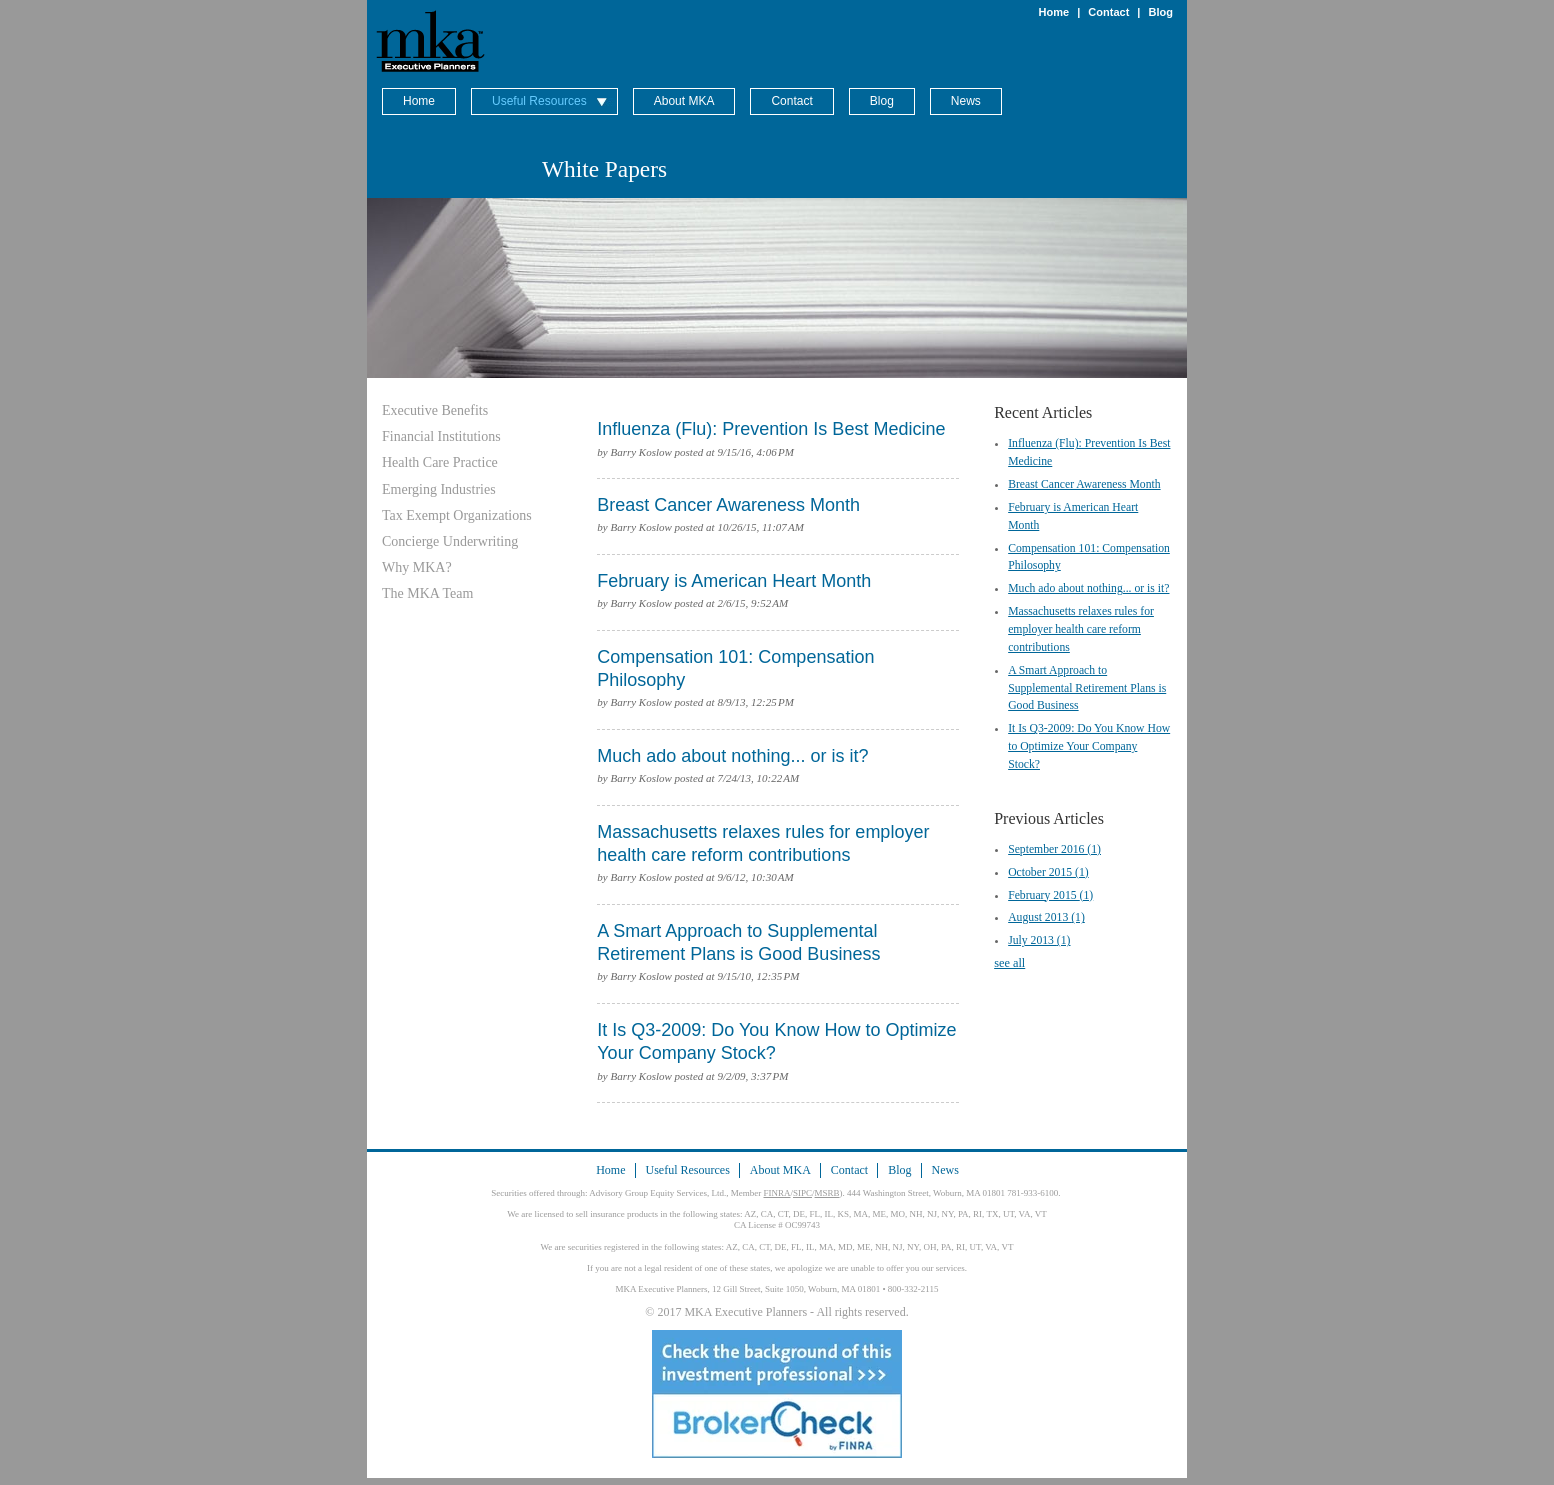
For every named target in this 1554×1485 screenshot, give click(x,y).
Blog (1161, 12)
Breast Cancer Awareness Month (1084, 484)
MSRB (827, 1193)
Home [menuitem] (419, 101)
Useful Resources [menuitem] (539, 101)
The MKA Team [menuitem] (427, 593)
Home (1054, 12)
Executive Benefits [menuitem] (435, 410)
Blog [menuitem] (882, 101)
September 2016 (1054, 849)
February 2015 (1050, 895)
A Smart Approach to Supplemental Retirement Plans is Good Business (1087, 688)
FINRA (776, 1193)
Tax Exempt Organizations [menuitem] (457, 515)
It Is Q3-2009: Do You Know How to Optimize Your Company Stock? (1089, 746)
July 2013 (1039, 940)
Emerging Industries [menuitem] (439, 489)
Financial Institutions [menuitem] (441, 436)
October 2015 (1048, 872)
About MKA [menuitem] (684, 101)
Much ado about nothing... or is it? (1088, 588)
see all (1009, 963)
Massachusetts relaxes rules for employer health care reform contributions (1081, 629)
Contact (1108, 12)
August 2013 (1046, 917)
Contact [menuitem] (791, 101)
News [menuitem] (966, 101)
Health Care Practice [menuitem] (440, 462)
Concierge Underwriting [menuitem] (450, 541)
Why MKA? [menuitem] (417, 567)
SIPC (802, 1193)
